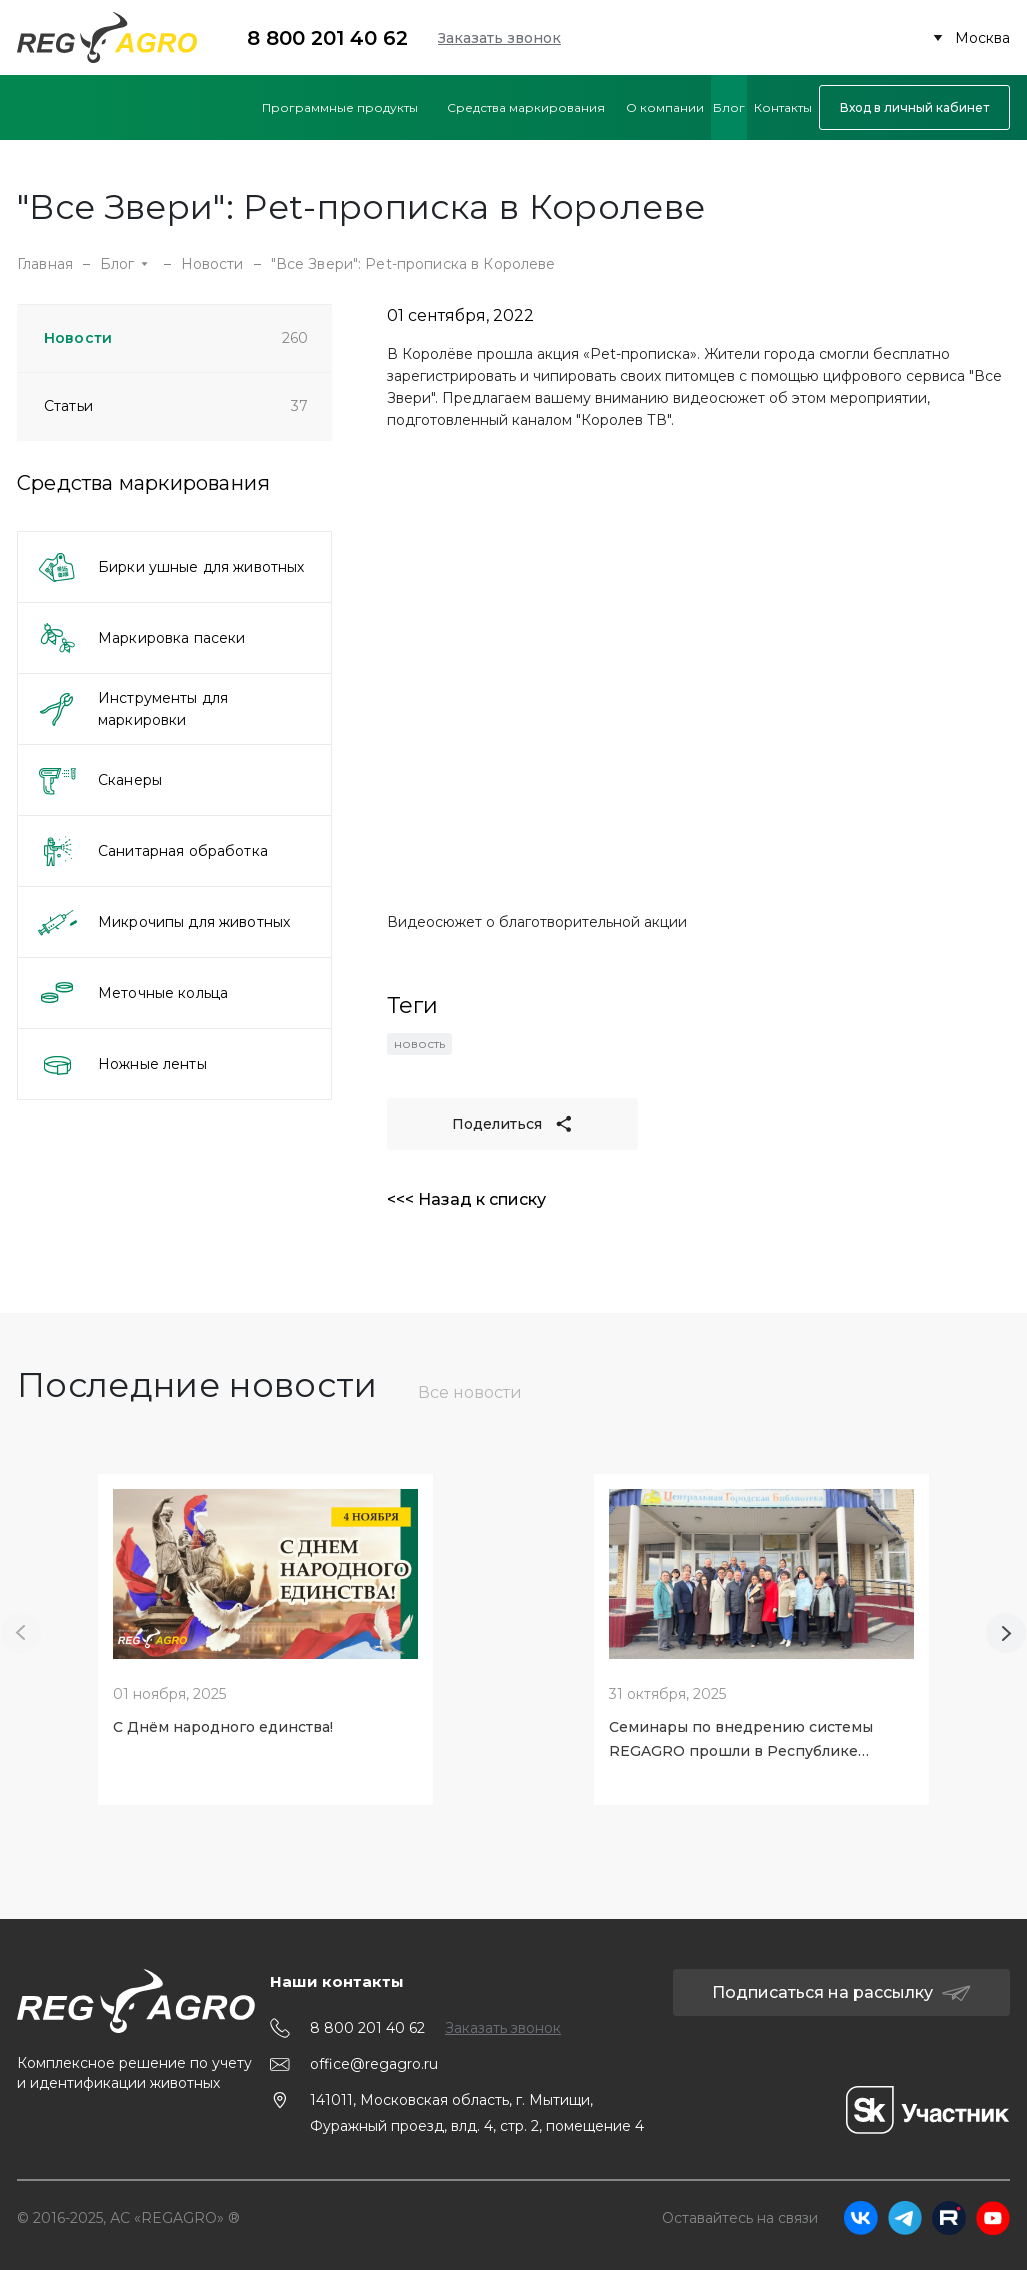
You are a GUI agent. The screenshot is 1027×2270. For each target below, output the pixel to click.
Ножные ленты (121, 1064)
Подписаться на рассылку (841, 1992)
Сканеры (99, 780)
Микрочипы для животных (163, 922)
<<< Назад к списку (466, 1199)
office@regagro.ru (374, 2064)
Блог (124, 264)
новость (419, 1043)
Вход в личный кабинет (914, 107)
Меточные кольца (132, 993)
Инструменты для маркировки (132, 709)
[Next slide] (1006, 1633)
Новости (212, 264)
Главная (45, 264)
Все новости (470, 1392)
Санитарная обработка (152, 851)
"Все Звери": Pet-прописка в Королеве (413, 264)
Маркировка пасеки (140, 638)
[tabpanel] (265, 1633)
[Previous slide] (21, 1633)
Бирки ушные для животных (170, 567)
